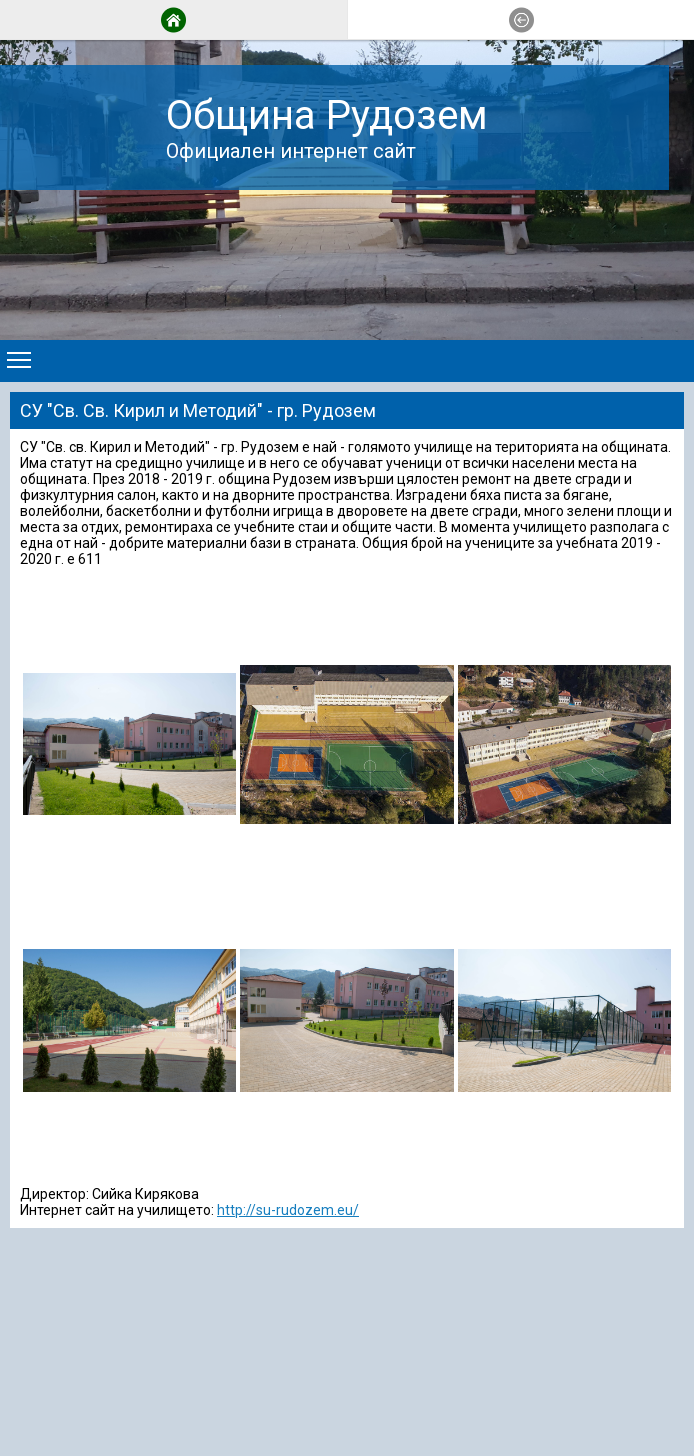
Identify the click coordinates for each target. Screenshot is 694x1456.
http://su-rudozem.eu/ (288, 1210)
